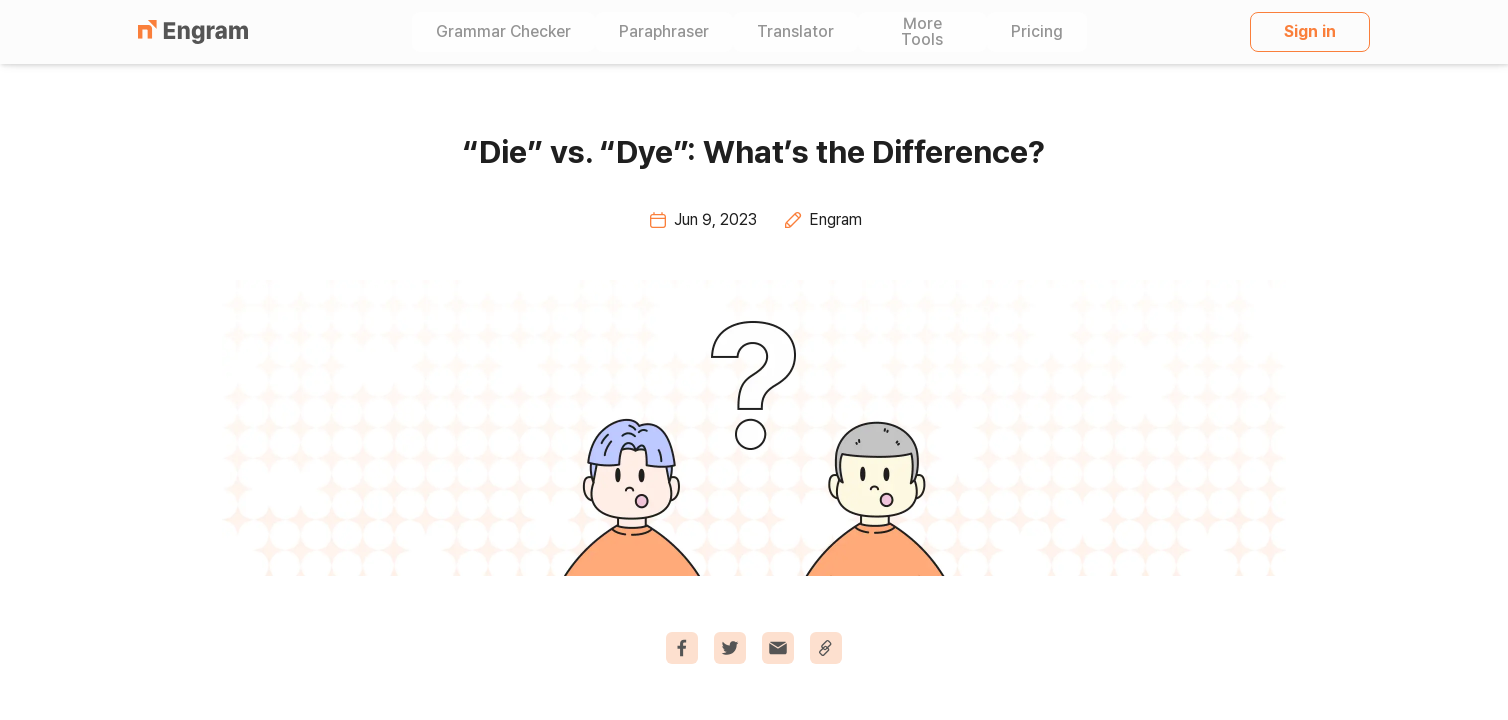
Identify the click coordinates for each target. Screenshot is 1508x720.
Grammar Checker (503, 32)
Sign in (1310, 31)
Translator (795, 32)
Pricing (1037, 32)
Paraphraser (664, 32)
